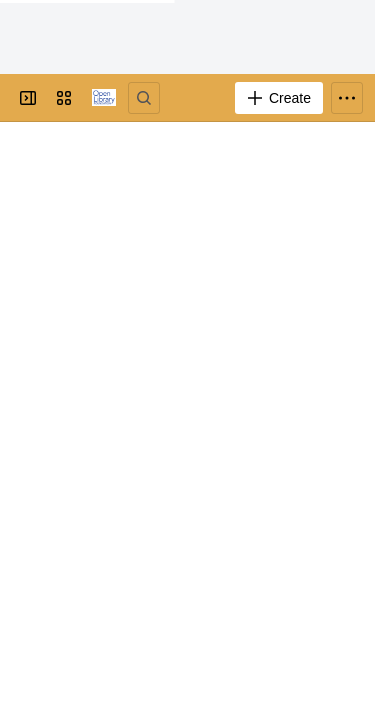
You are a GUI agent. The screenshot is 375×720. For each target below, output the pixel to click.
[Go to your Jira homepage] (104, 98)
